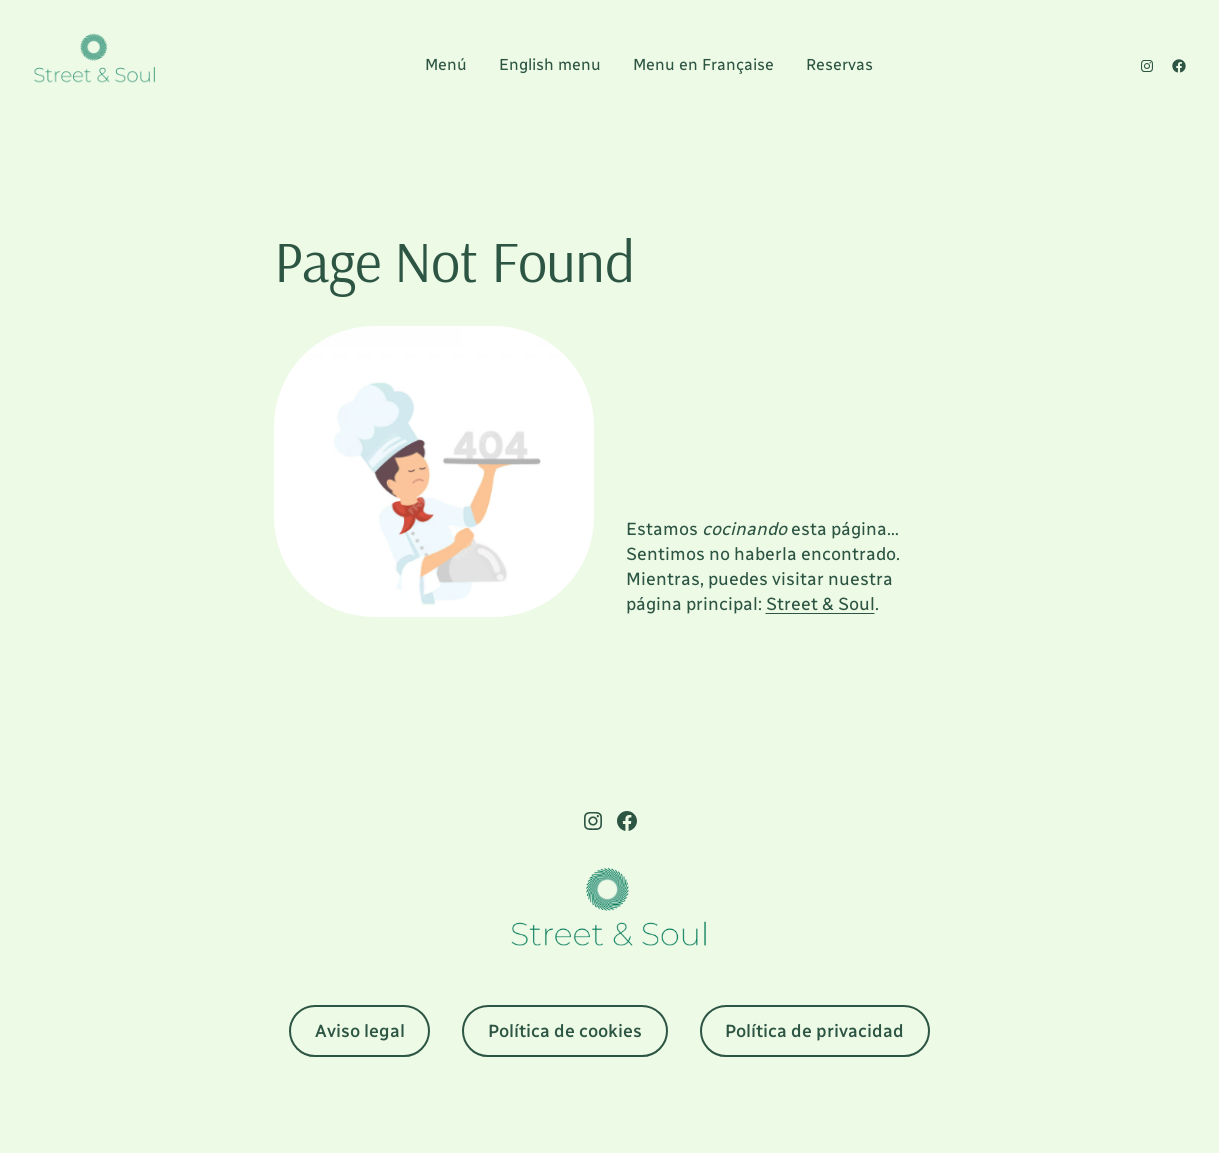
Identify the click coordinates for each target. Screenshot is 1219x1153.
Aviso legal (360, 1031)
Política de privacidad (814, 1031)
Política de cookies (565, 1031)
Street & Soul (820, 604)
